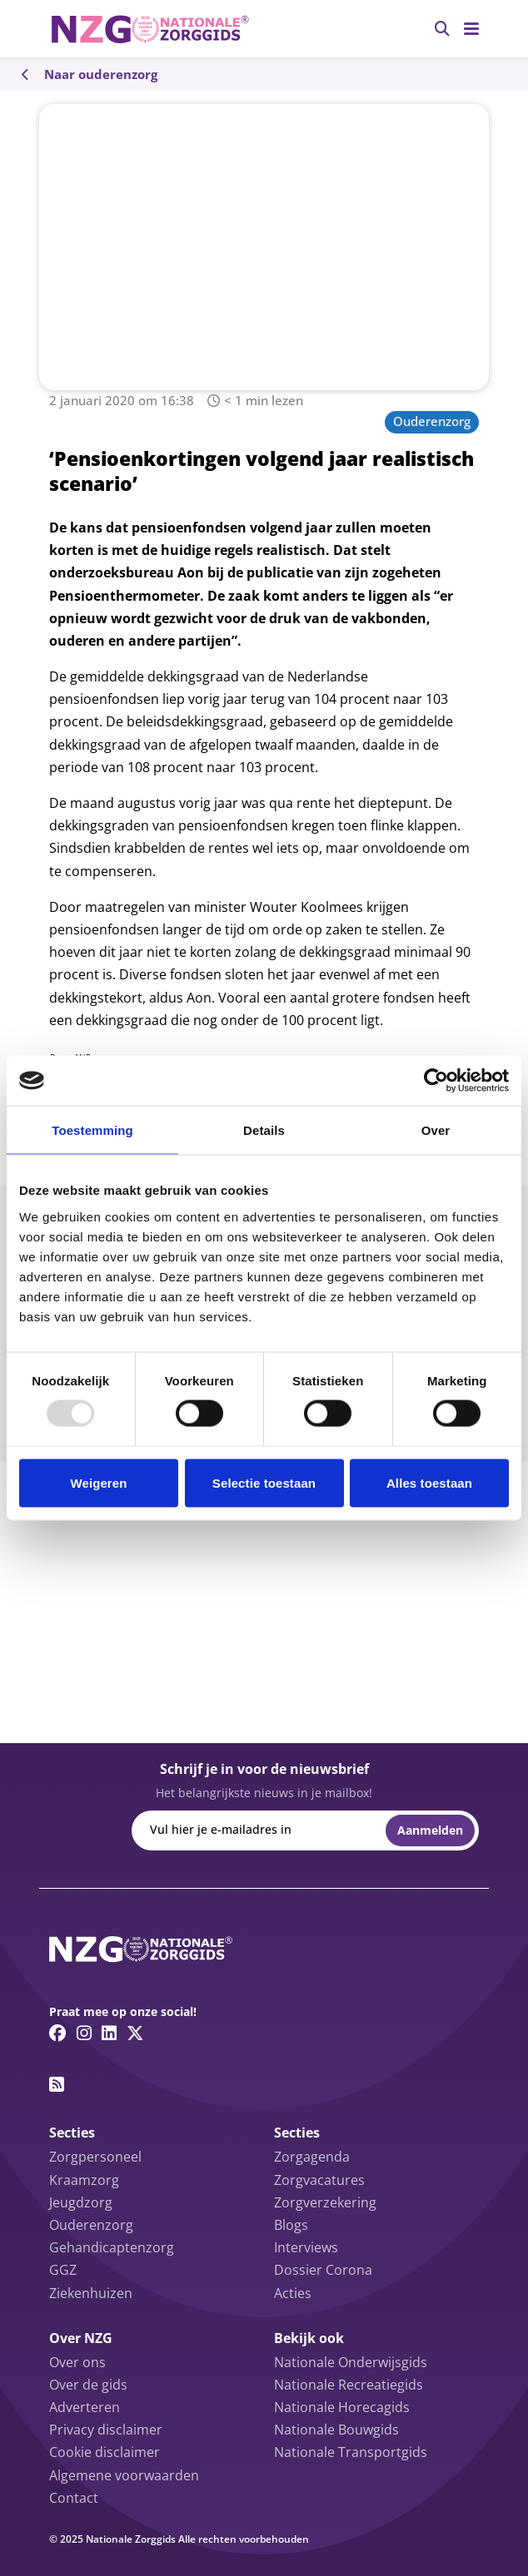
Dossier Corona (323, 2270)
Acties (292, 2293)
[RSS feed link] (56, 2084)
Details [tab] (264, 1130)
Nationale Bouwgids (336, 2429)
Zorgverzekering (325, 2202)
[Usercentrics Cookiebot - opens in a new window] (436, 1080)
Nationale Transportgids (350, 2452)
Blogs (291, 2225)
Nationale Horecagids (342, 2407)
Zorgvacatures (319, 2180)
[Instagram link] (84, 2032)
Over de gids (88, 2384)
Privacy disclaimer (105, 2429)
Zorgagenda (312, 2156)
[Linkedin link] (109, 2032)
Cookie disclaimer (104, 2452)
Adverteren (84, 2407)
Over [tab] (436, 1130)
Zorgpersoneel (95, 2156)
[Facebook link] (58, 2032)
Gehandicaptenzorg (111, 2247)
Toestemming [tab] (92, 1130)
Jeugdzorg (80, 2202)
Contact (73, 2498)
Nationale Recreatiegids (348, 2384)
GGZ (63, 2270)
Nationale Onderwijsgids (350, 2362)
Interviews (306, 2247)
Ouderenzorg (432, 421)
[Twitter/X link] (135, 2032)
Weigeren (98, 1482)
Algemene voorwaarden (124, 2475)
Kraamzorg (84, 2180)
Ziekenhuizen (90, 2293)
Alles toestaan (429, 1482)
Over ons (77, 2362)
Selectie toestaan (264, 1482)
